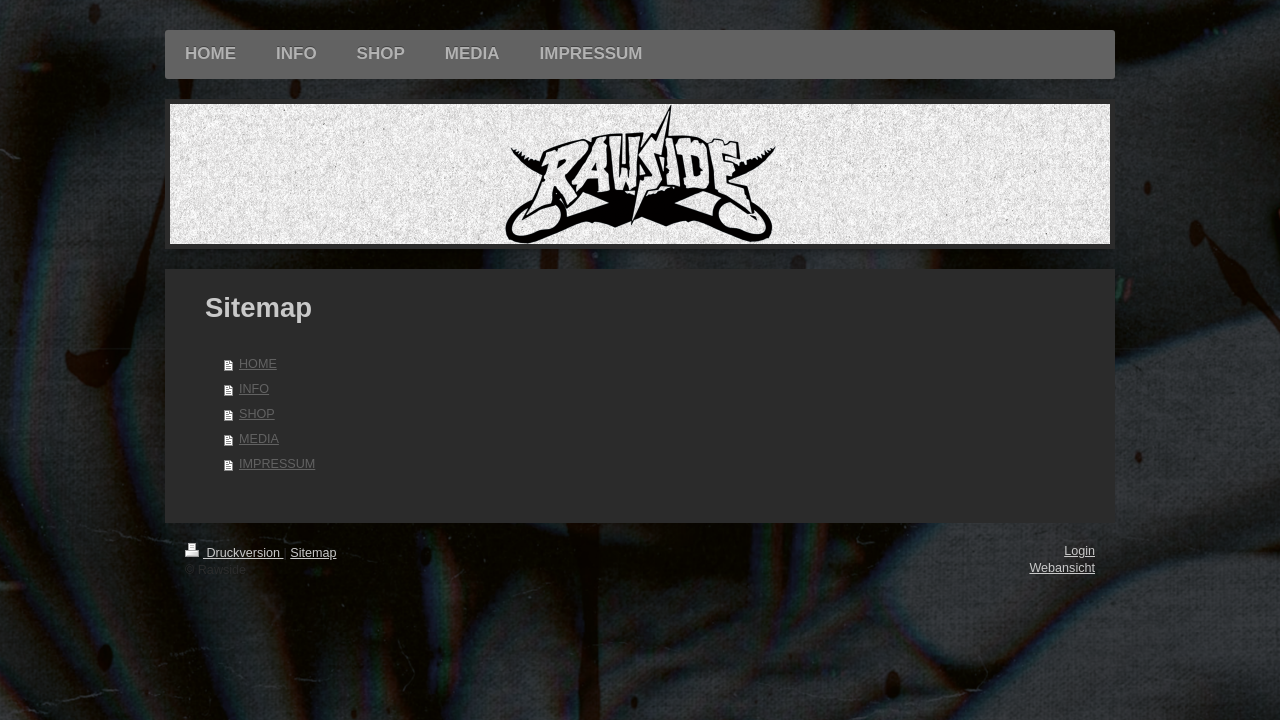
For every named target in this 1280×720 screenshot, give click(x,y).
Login (1079, 551)
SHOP (257, 414)
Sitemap (313, 553)
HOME (258, 364)
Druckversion (234, 553)
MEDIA (259, 439)
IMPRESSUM (277, 464)
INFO (254, 389)
